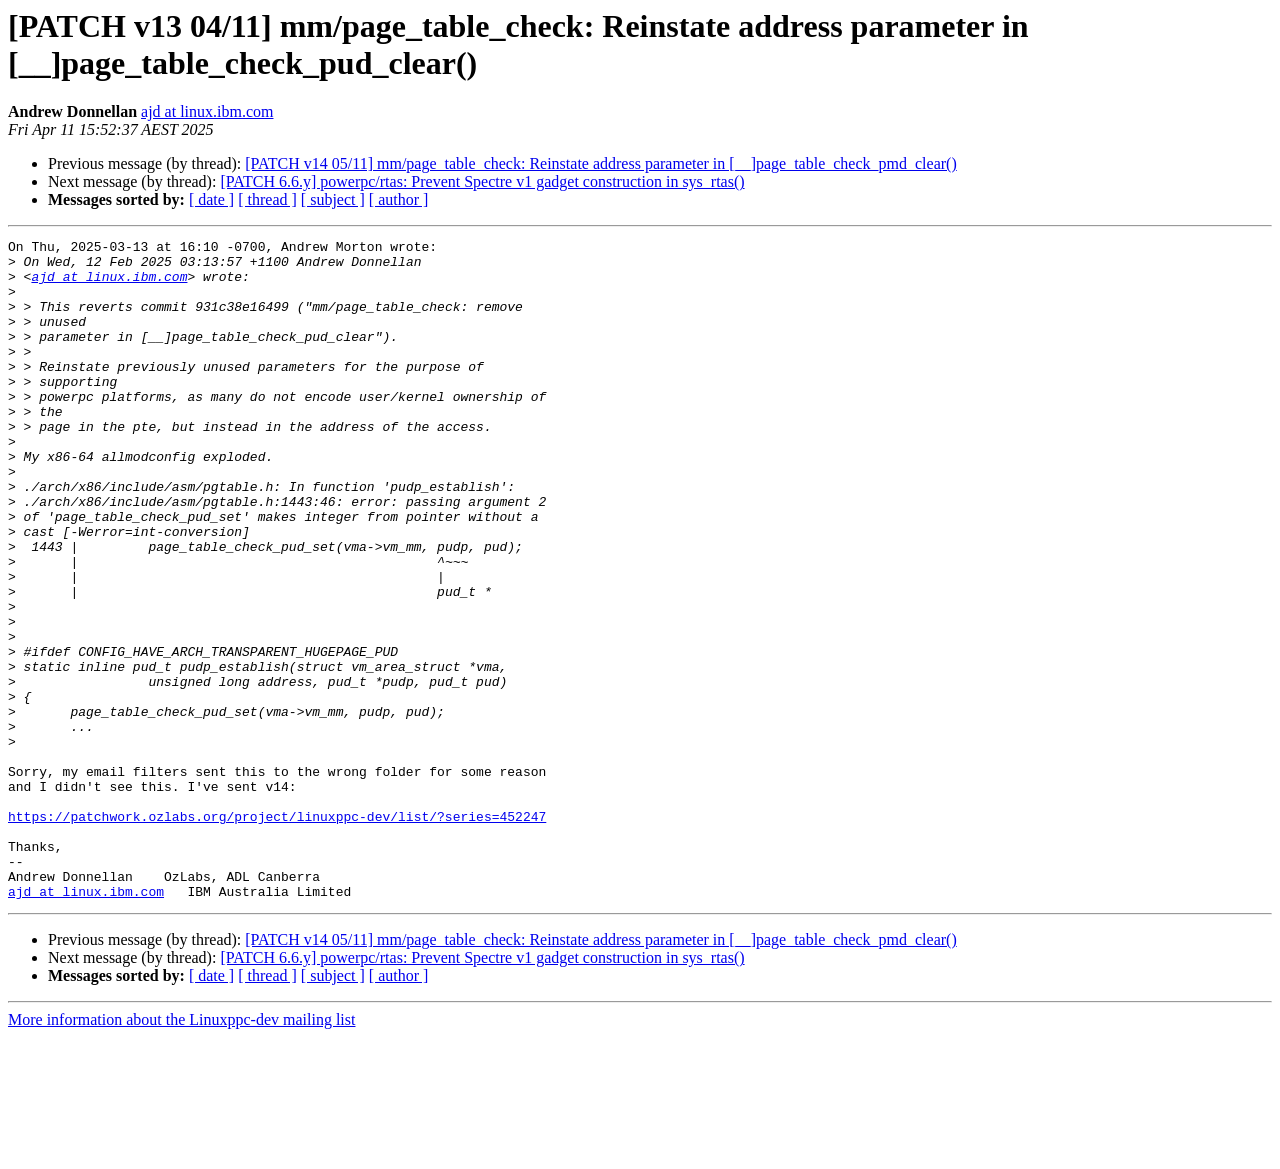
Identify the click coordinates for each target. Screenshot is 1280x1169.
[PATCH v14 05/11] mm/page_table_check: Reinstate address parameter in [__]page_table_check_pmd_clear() (600, 163)
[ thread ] (267, 199)
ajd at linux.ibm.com (207, 111)
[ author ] (399, 199)
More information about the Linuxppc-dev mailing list (181, 1151)
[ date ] (211, 199)
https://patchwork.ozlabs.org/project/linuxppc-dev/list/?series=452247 (277, 933)
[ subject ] (333, 199)
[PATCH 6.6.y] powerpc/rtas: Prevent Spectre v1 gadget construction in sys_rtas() (482, 181)
